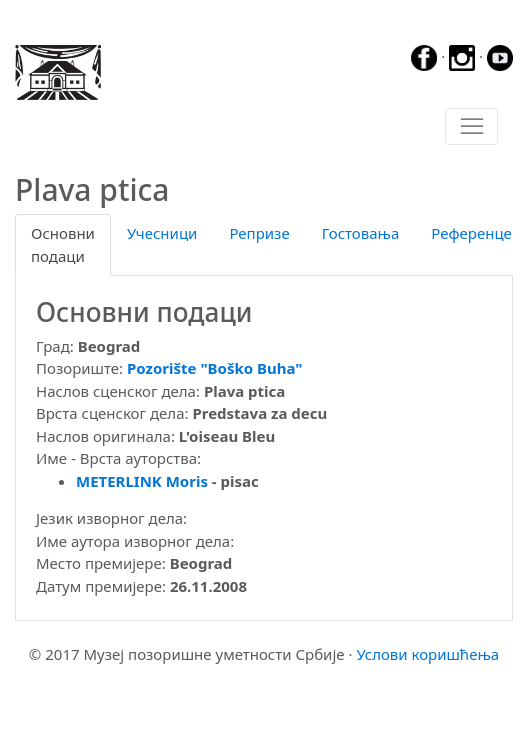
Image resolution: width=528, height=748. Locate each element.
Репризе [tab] (259, 233)
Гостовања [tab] (361, 233)
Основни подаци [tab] (63, 244)
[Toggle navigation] (471, 127)
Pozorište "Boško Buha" (215, 368)
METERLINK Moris (142, 481)
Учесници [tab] (162, 233)
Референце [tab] (471, 233)
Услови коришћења (427, 654)
